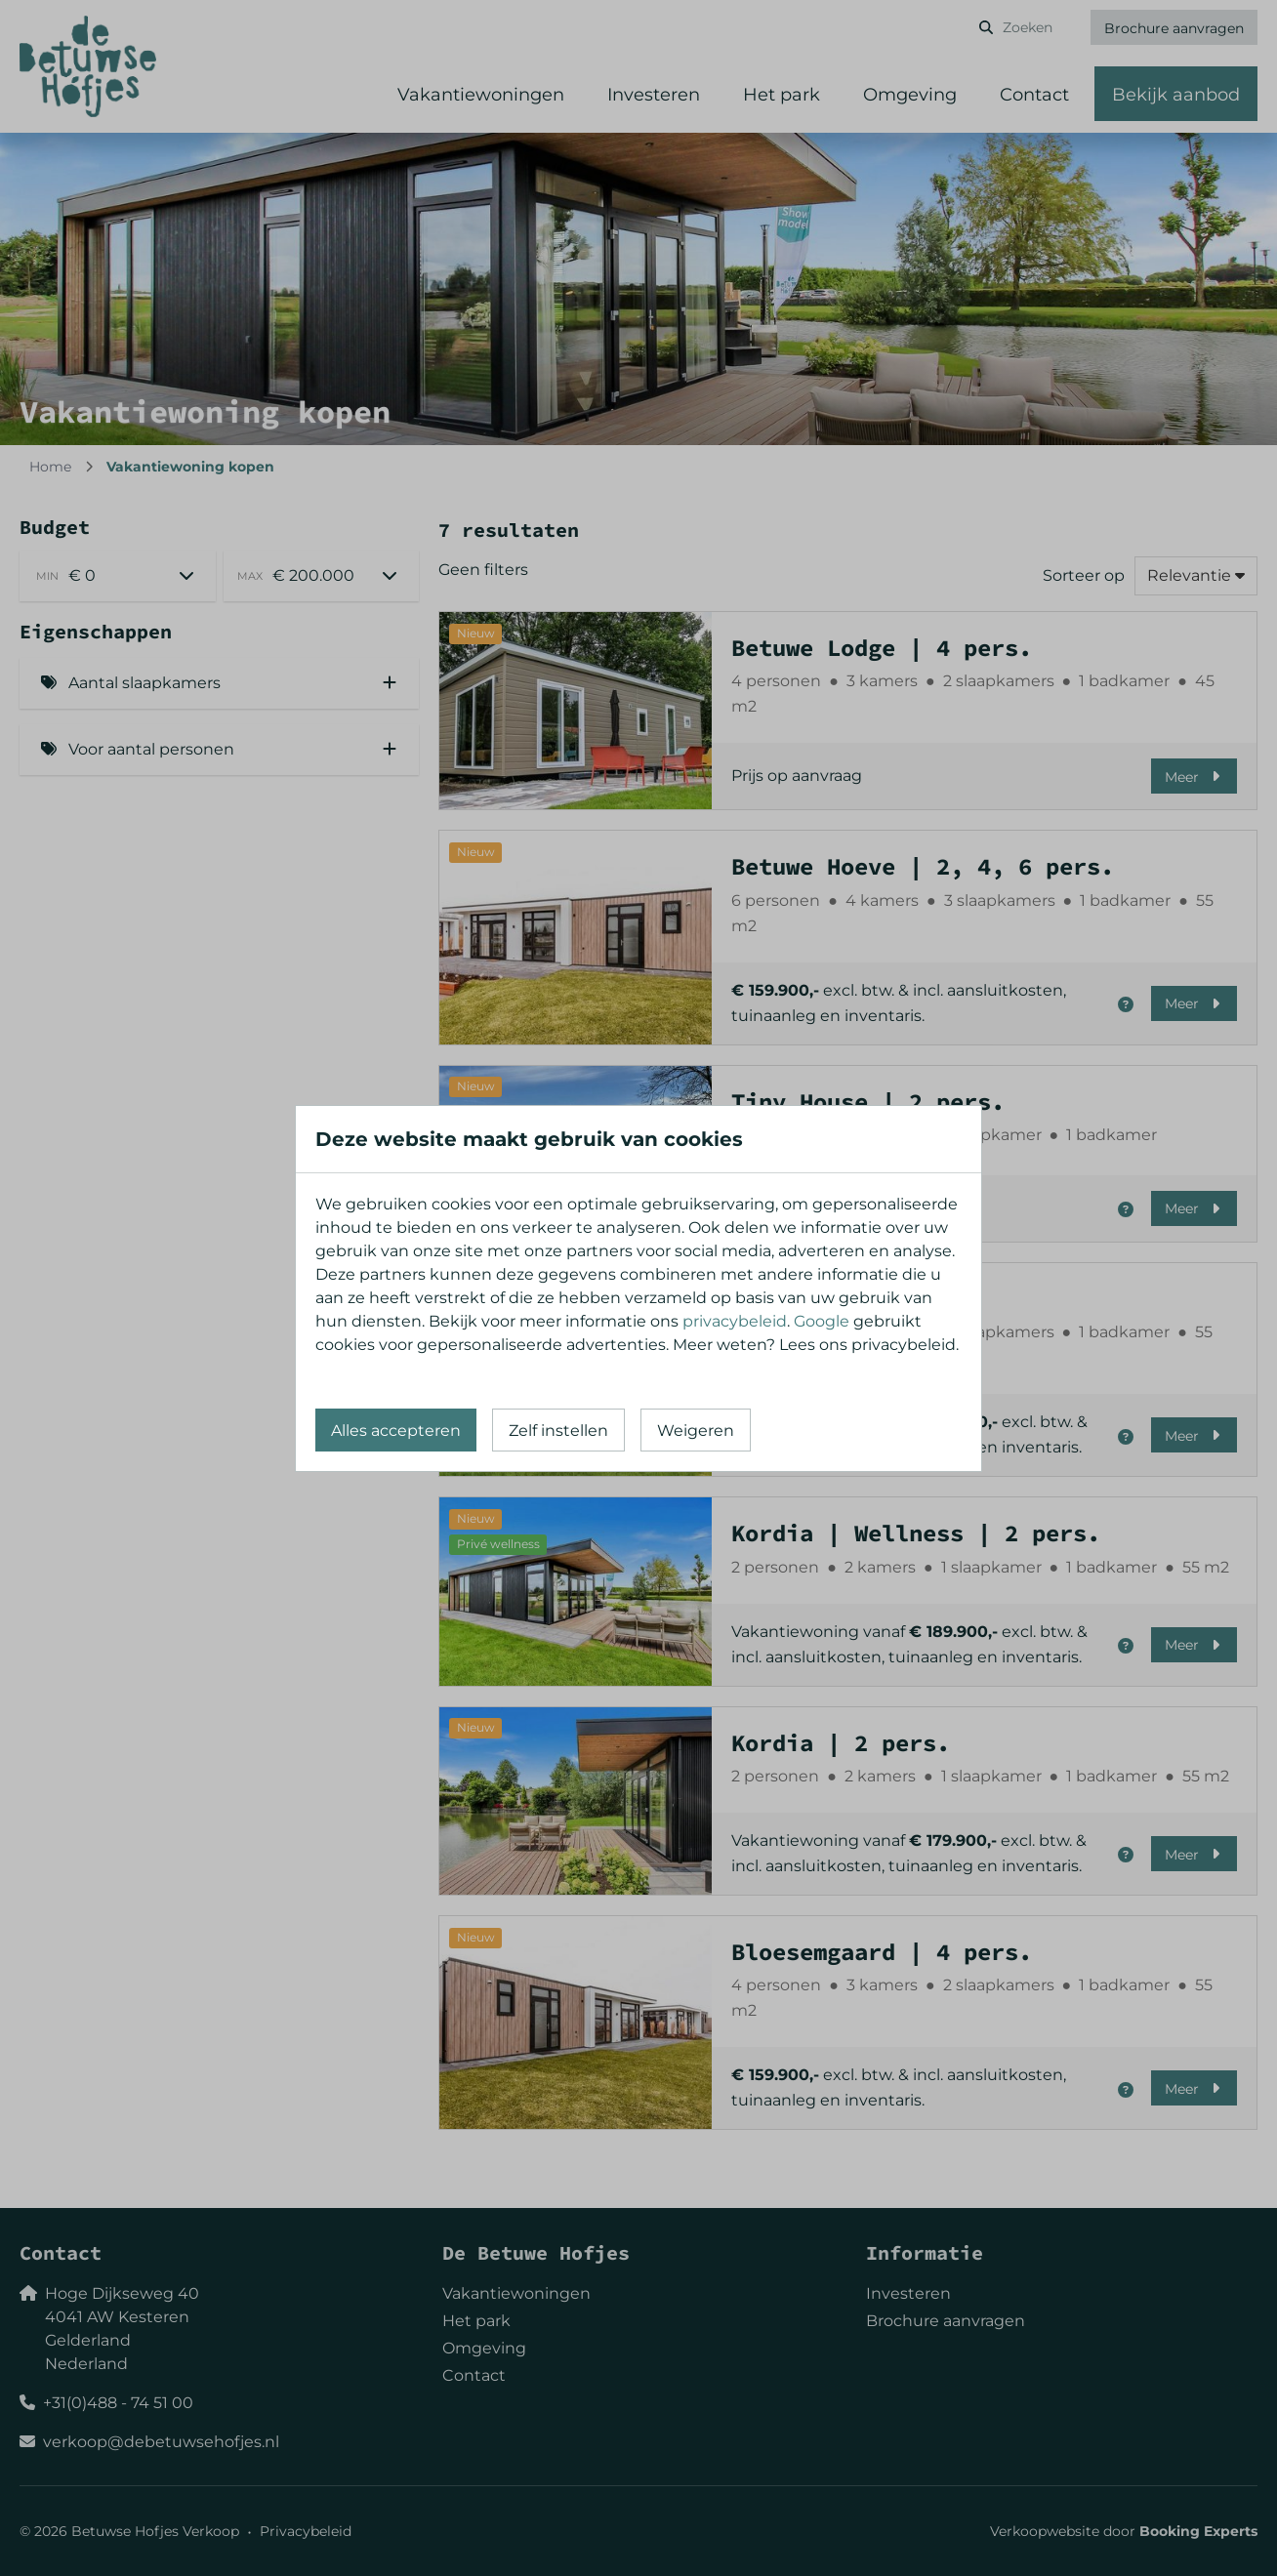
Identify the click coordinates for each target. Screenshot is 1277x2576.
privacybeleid (734, 1321)
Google (821, 1321)
